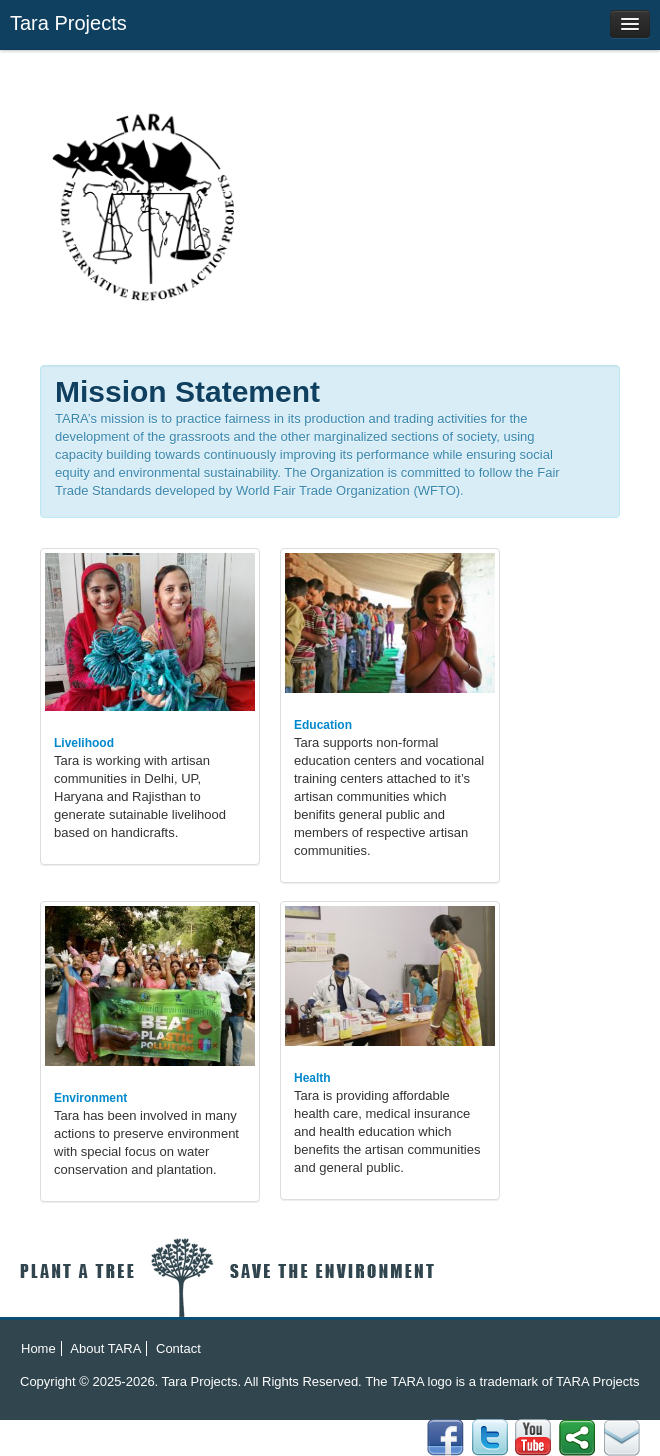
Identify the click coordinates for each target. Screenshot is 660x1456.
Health (312, 1078)
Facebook (621, 1437)
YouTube (533, 1437)
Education (323, 725)
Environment (90, 1098)
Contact (178, 1348)
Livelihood (84, 743)
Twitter (577, 1437)
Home (38, 1348)
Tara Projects (68, 23)
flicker (489, 1437)
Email (445, 1437)
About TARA (105, 1348)
